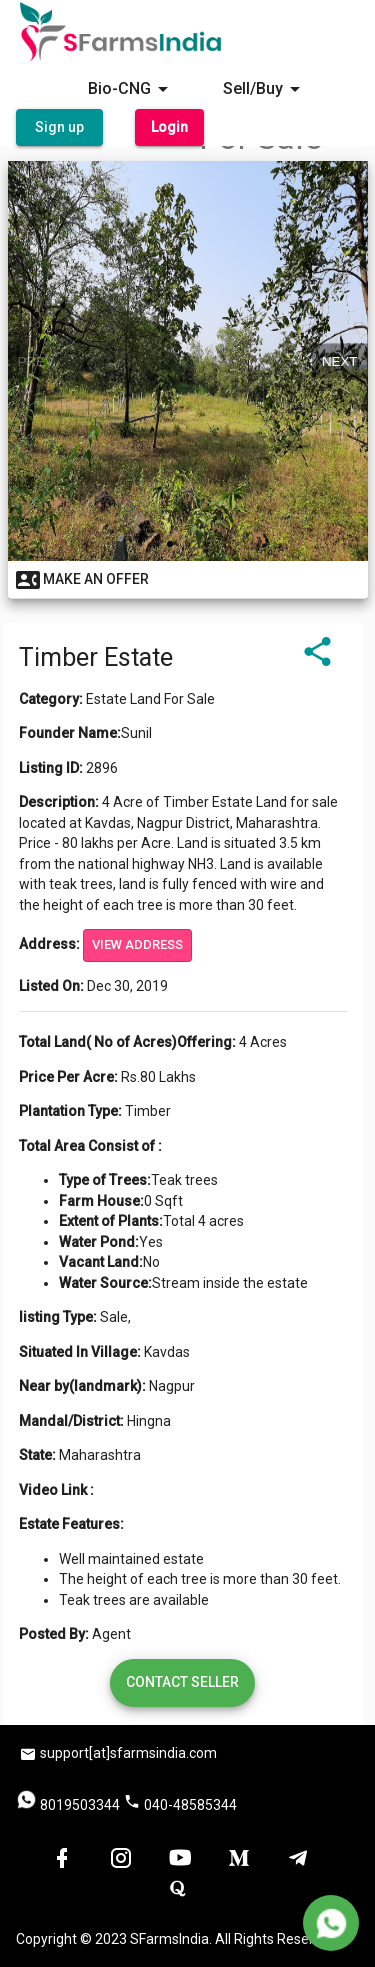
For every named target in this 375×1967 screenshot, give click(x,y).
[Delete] (331, 1923)
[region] (188, 361)
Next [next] (340, 361)
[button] (59, 127)
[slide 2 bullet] (188, 542)
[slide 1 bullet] (170, 542)
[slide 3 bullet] (206, 542)
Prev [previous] (36, 361)
